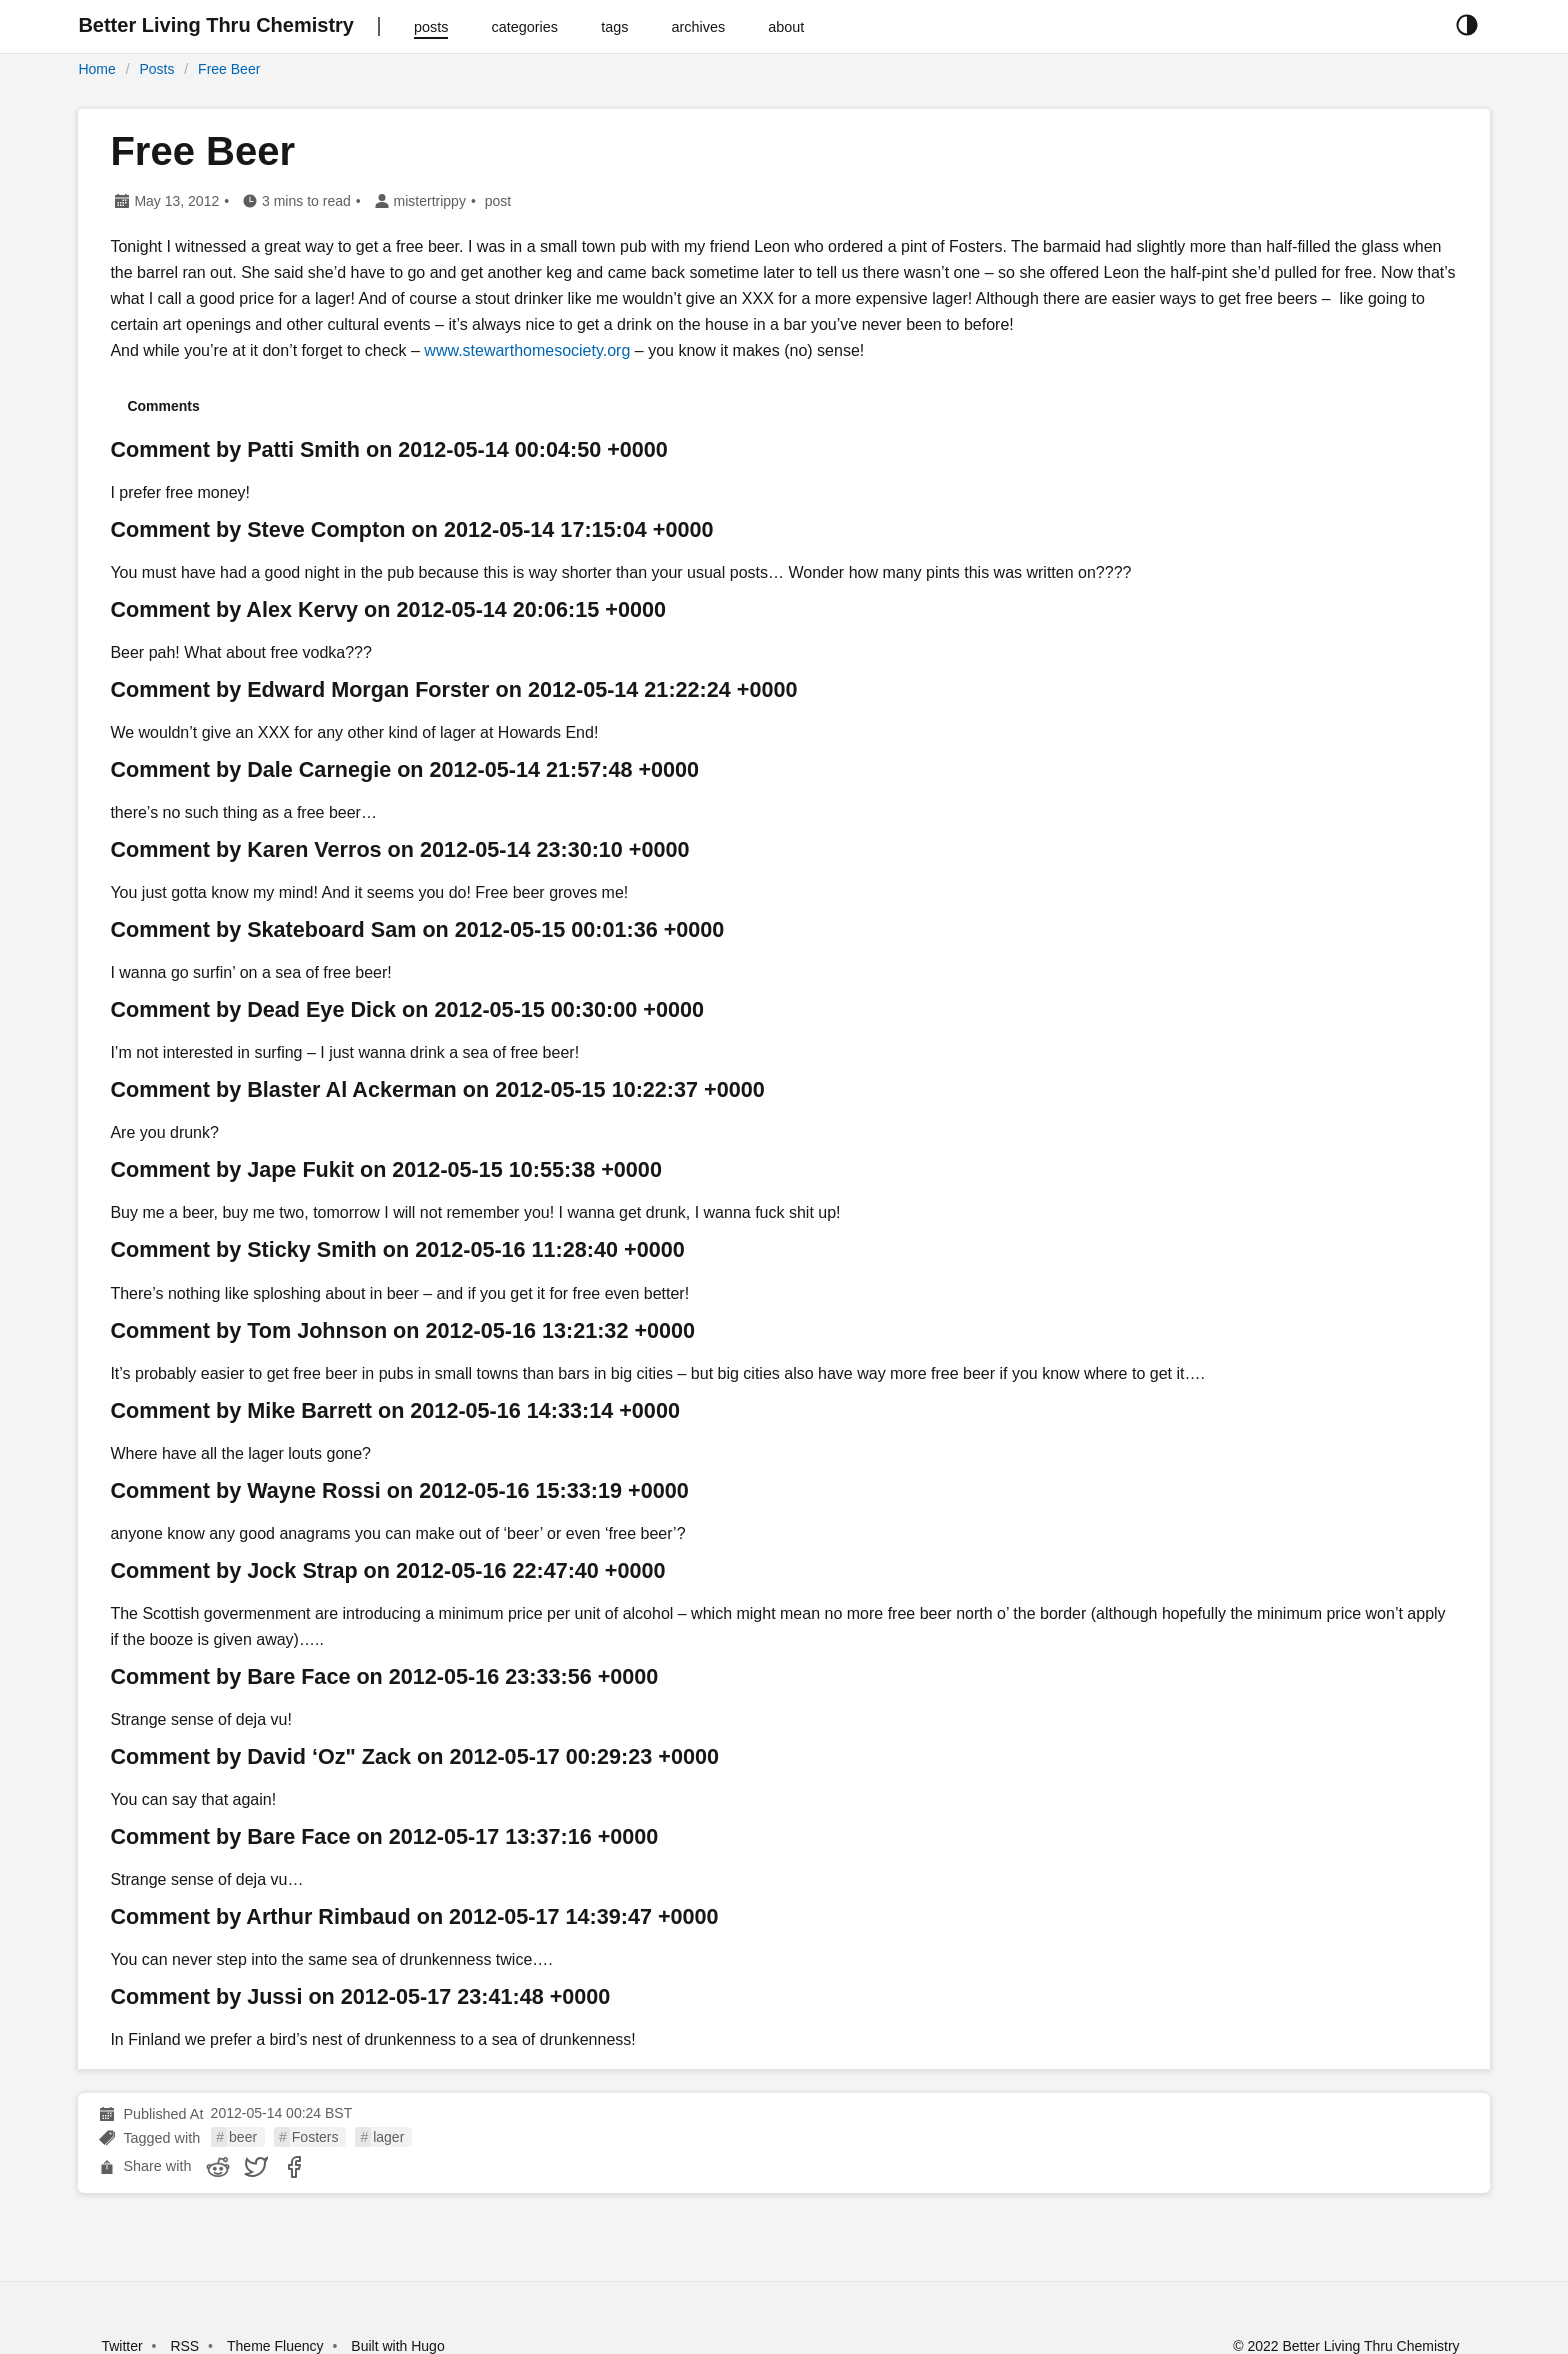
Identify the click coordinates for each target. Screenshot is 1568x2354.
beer (243, 2137)
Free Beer (229, 69)
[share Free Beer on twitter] (256, 2167)
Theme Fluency (277, 2346)
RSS (184, 2346)
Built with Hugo (397, 2346)
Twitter (121, 2346)
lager (388, 2137)
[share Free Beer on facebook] (294, 2167)
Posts (156, 69)
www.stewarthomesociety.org (527, 350)
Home (96, 69)
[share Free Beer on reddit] (218, 2167)
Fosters (315, 2137)
